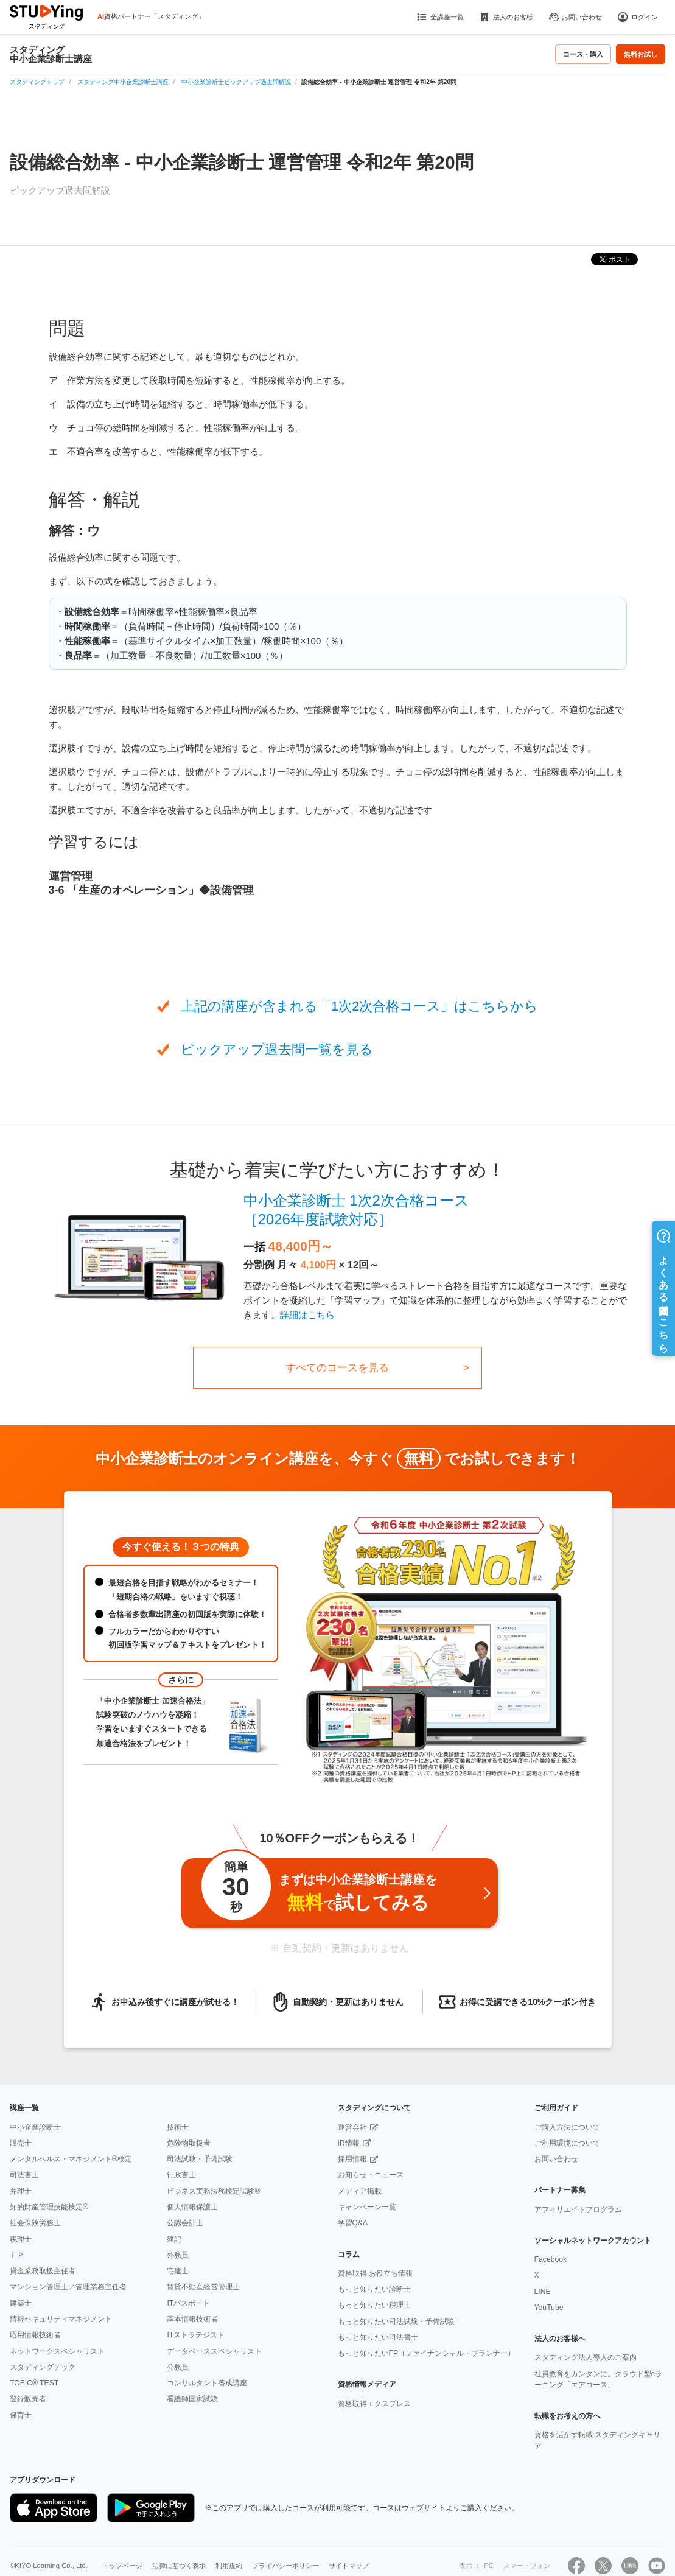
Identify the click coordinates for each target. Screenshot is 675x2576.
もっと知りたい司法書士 (378, 2337)
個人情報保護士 (192, 2207)
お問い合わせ (575, 17)
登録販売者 (28, 2399)
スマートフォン (526, 2565)
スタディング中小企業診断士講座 (51, 54)
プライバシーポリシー (285, 2565)
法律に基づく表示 (179, 2565)
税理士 (21, 2239)
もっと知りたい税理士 (374, 2305)
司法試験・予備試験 (200, 2159)
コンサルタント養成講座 (207, 2383)
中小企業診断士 (35, 2127)
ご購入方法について (567, 2127)
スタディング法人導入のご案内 (585, 2357)
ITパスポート (188, 2303)
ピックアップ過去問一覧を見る (277, 1049)
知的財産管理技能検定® (49, 2207)
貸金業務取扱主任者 (42, 2271)
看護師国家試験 (192, 2399)
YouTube (549, 2307)
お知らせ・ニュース (371, 2175)
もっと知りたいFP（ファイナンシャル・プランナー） (427, 2353)
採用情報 (352, 2159)
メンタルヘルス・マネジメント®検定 (71, 2159)
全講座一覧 (439, 17)
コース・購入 (583, 54)
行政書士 (181, 2175)
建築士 (21, 2303)
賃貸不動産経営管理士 (203, 2287)
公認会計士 (185, 2223)
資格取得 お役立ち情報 (375, 2273)
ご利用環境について (567, 2143)
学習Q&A (353, 2223)
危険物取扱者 (189, 2143)
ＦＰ (17, 2255)
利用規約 (228, 2565)
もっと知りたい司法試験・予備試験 (396, 2321)
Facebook (550, 2259)
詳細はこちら (307, 1315)
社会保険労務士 (35, 2223)
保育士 (21, 2415)
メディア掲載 (360, 2191)
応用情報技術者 (35, 2335)
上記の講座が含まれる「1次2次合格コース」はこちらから (359, 1006)
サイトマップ (349, 2565)
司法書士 (24, 2175)
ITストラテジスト (196, 2335)
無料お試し (640, 54)
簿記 (174, 2239)
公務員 (178, 2367)
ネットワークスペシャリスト (57, 2351)
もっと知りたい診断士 (374, 2289)
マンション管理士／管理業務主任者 (68, 2287)
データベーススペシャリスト (214, 2351)
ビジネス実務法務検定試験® (213, 2191)
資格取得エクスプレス (374, 2403)
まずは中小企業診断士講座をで (318, 1890)
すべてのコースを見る (337, 1368)
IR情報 (349, 2143)
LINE (542, 2291)
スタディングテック (42, 2367)
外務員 (178, 2255)
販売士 (21, 2143)
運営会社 (352, 2127)
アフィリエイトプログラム (578, 2209)
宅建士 (178, 2271)
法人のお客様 (505, 17)
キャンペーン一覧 (367, 2207)
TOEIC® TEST (34, 2383)
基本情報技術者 (192, 2319)
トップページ (122, 2565)
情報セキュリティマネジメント (61, 2319)
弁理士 (21, 2191)
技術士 (178, 2127)
